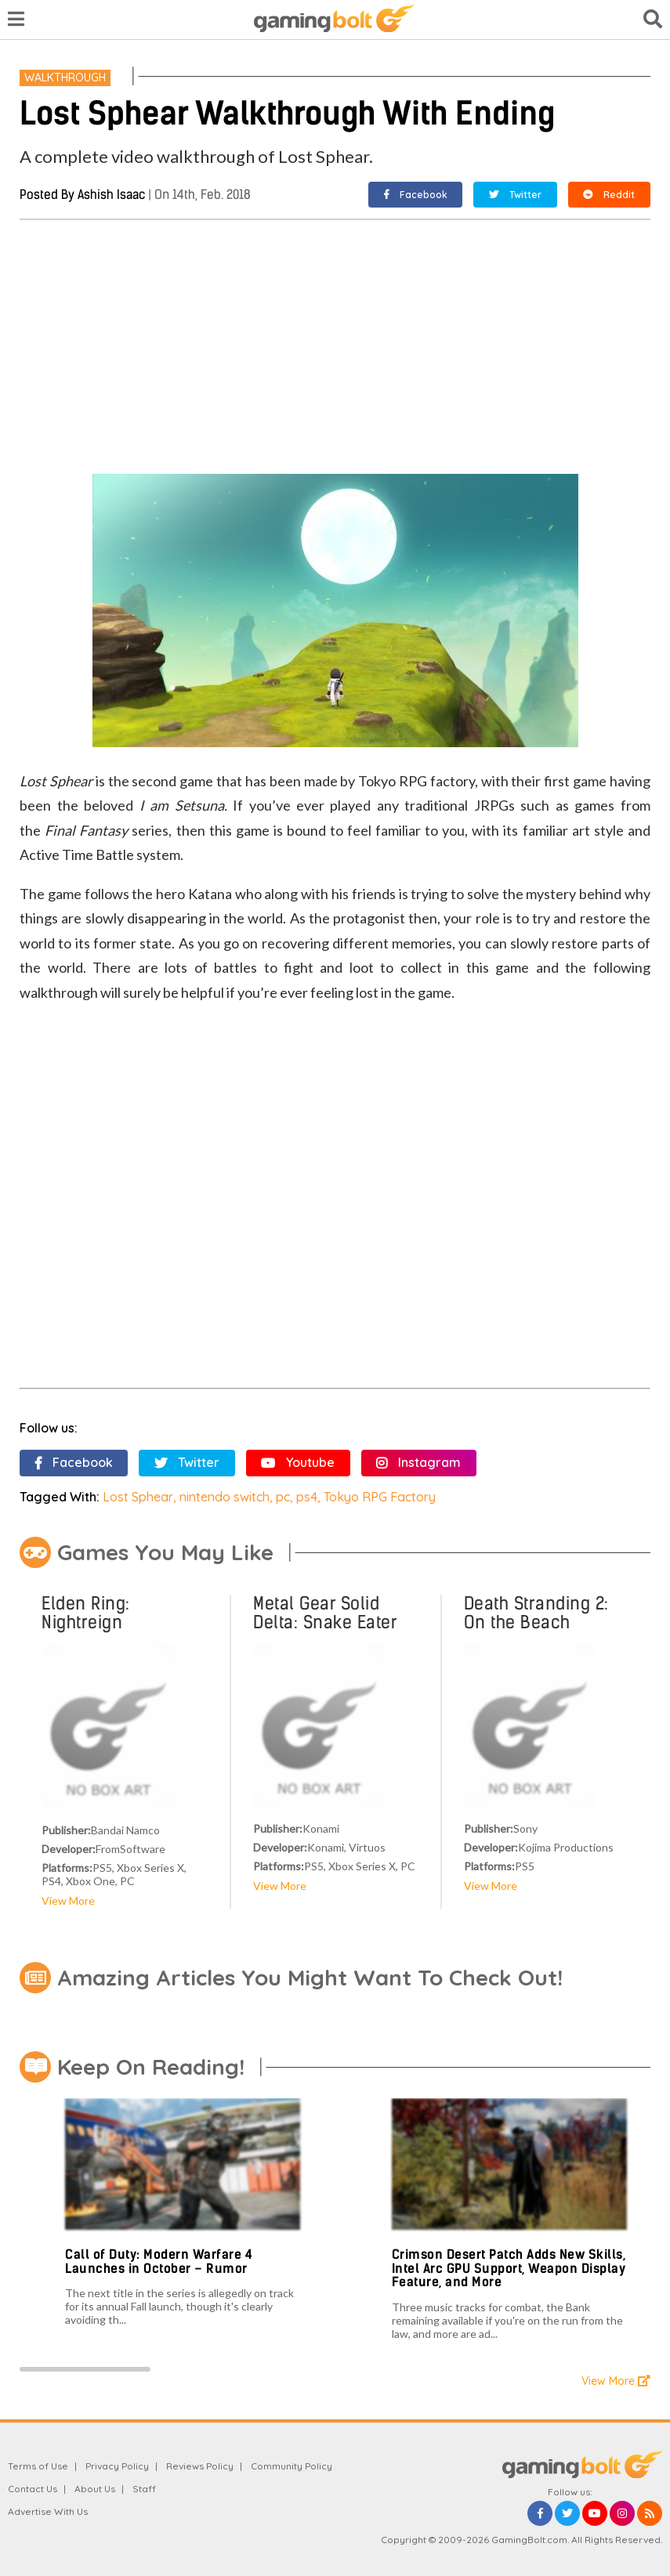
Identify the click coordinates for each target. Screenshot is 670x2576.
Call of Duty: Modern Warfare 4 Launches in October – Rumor (158, 2261)
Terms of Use (38, 2466)
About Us (94, 2489)
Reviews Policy (200, 2466)
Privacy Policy (117, 2466)
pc (283, 1497)
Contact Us (32, 2489)
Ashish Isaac (111, 194)
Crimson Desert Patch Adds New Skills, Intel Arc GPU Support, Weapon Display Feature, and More (509, 2268)
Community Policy (291, 2466)
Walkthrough (65, 77)
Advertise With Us (48, 2511)
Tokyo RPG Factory (380, 1497)
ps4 (306, 1497)
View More (68, 1900)
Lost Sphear (138, 1497)
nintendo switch (224, 1497)
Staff (144, 2489)
